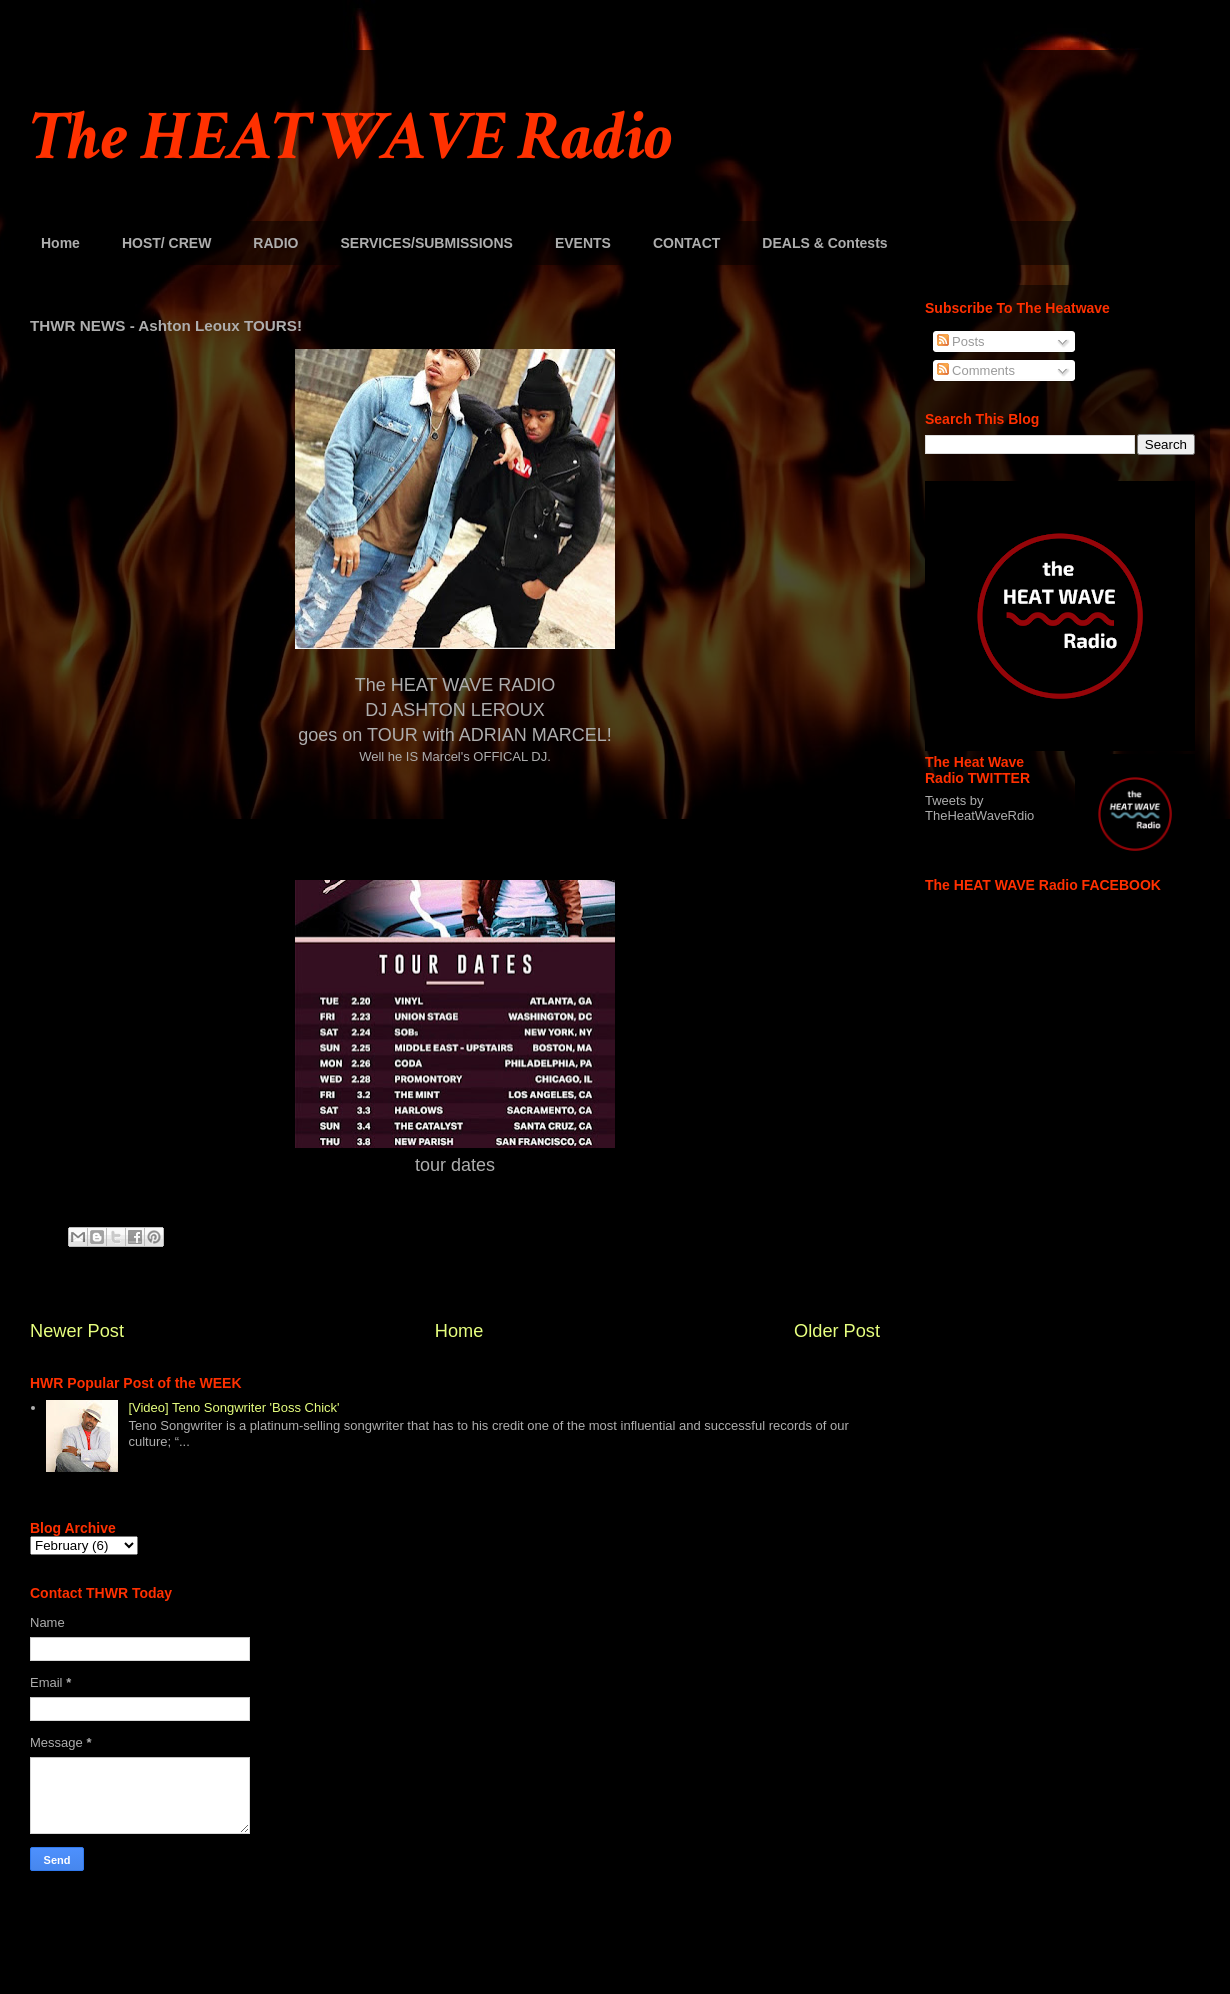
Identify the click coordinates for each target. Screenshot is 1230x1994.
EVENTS (583, 243)
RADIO (275, 243)
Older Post (837, 1331)
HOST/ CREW (166, 243)
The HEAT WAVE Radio (351, 137)
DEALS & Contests (824, 243)
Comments (976, 370)
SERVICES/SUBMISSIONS (426, 243)
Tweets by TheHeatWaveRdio (979, 808)
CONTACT (686, 243)
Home (60, 243)
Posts (961, 341)
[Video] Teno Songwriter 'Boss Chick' (233, 1407)
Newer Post (77, 1331)
